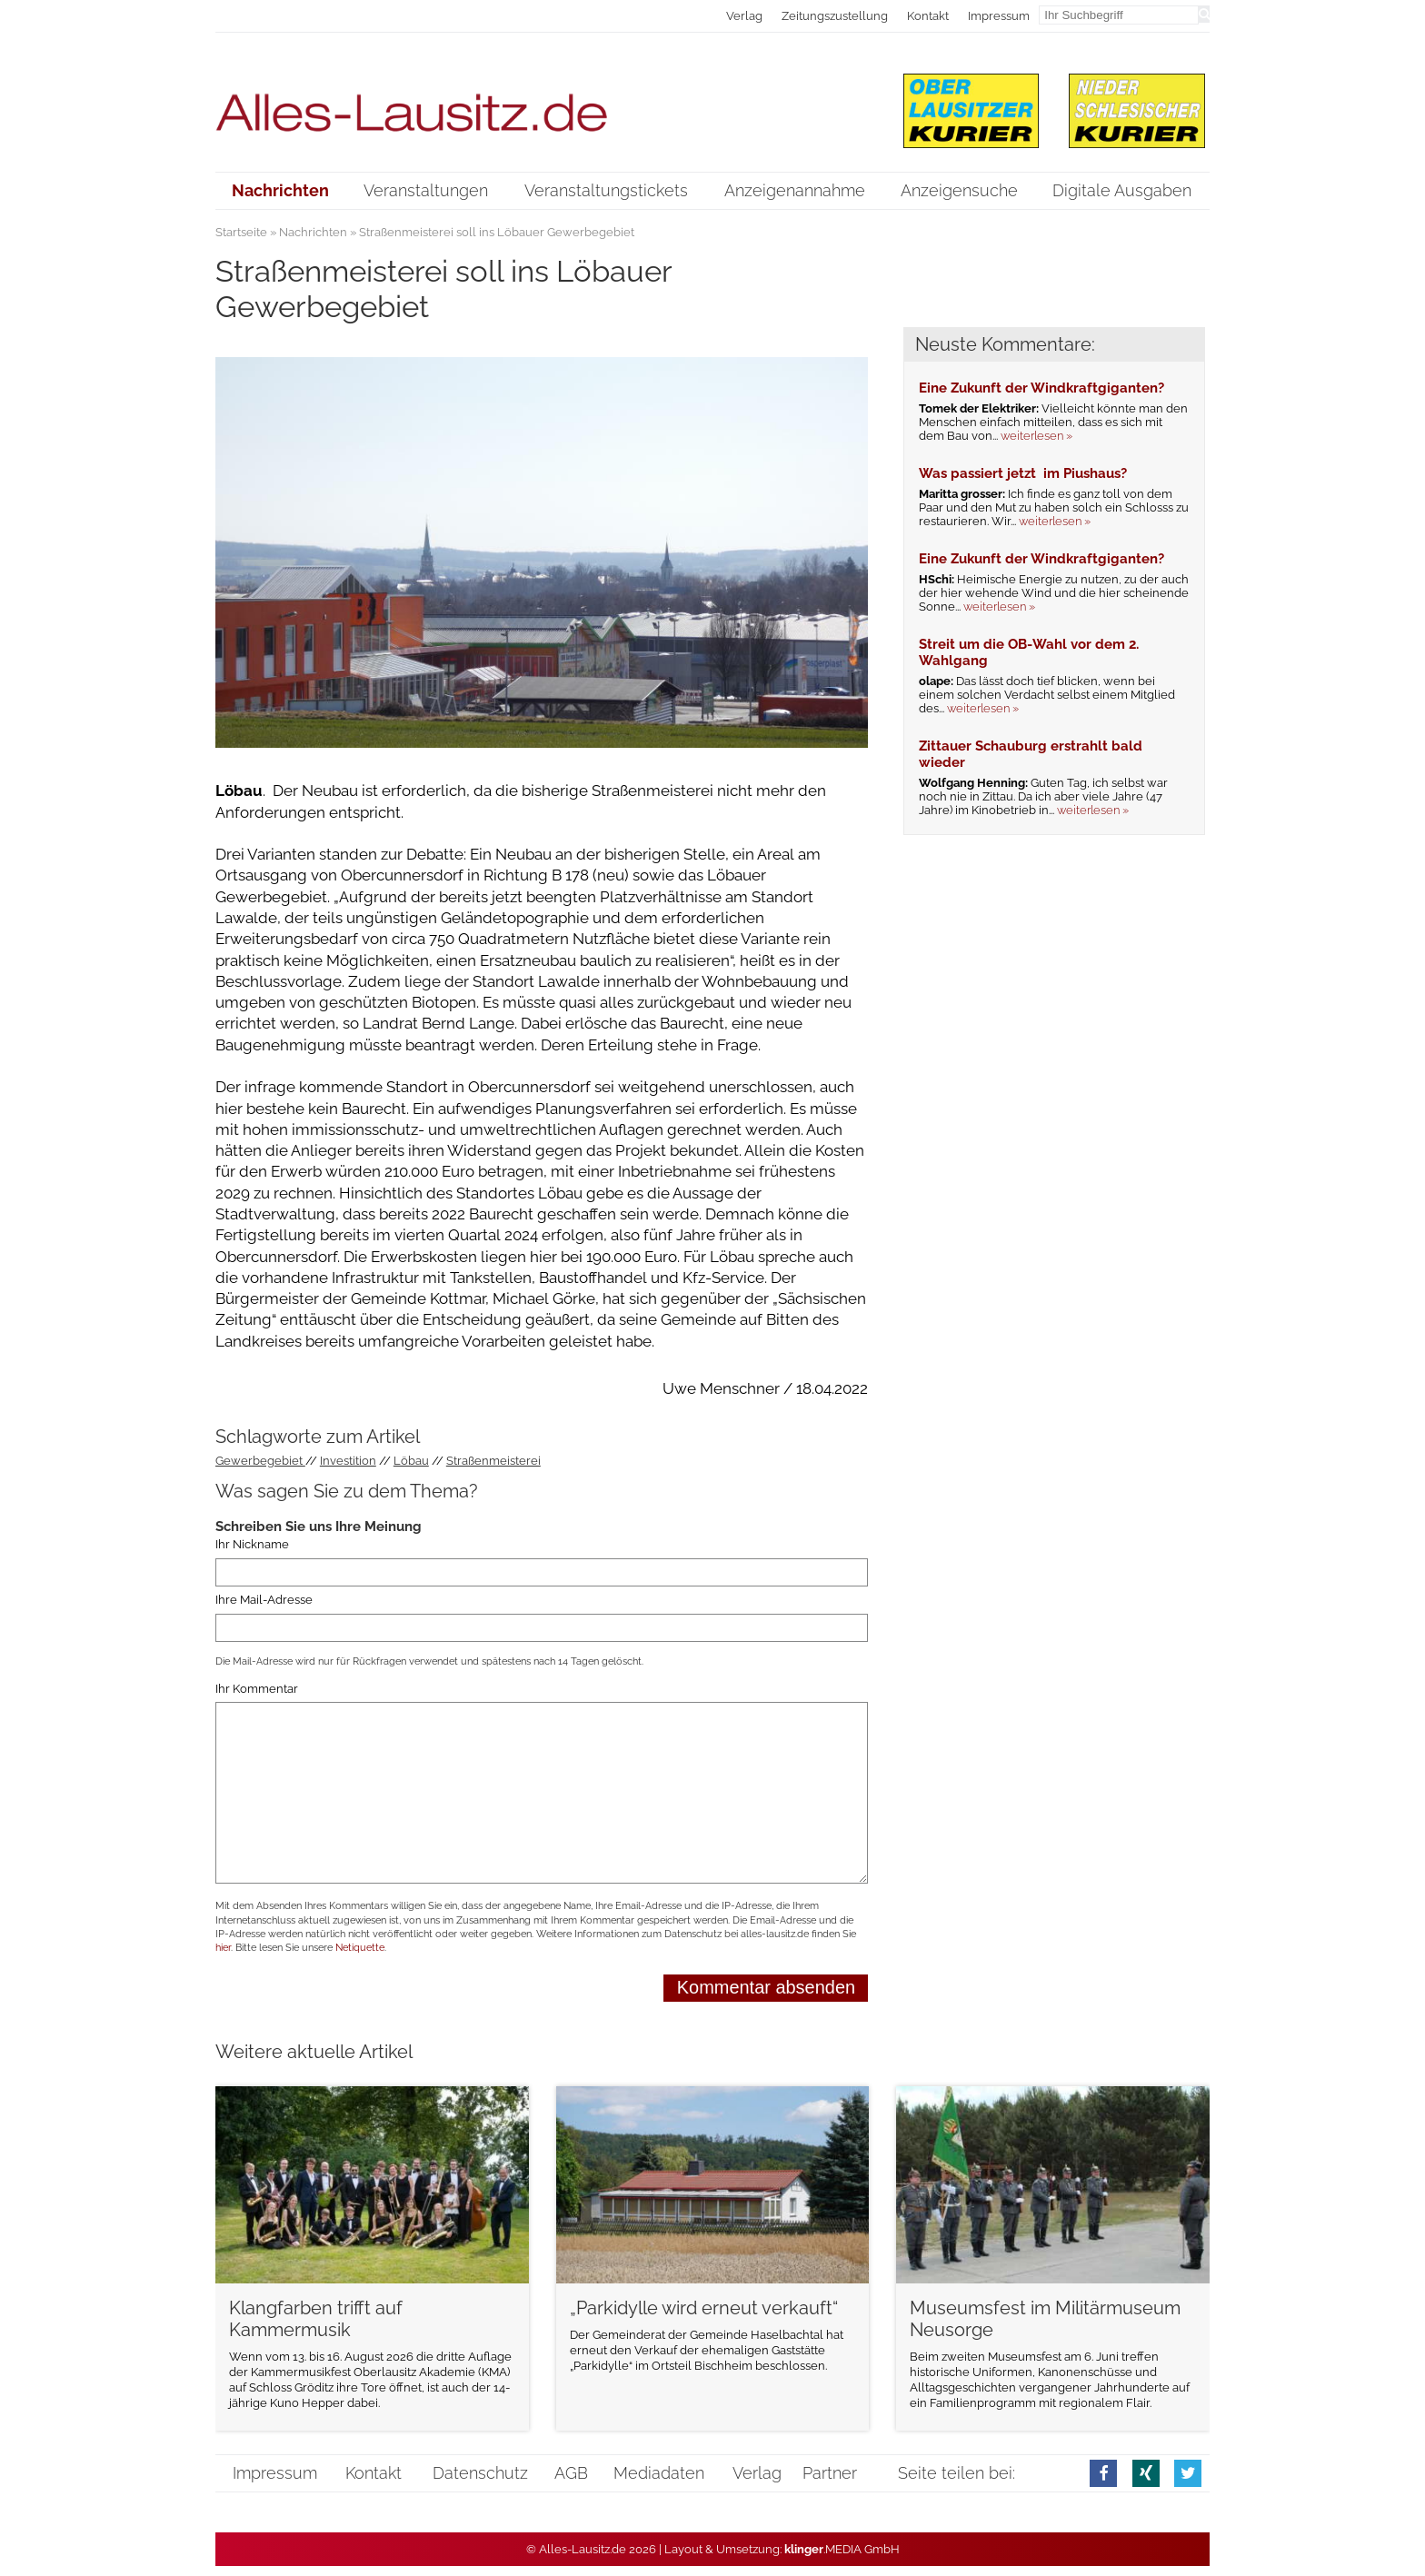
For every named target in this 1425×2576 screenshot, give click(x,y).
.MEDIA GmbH (842, 2549)
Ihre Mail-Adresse (264, 1599)
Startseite (241, 232)
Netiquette (359, 1948)
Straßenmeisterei (493, 1460)
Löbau (411, 1460)
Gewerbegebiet (260, 1460)
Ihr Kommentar (256, 1689)
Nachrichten (313, 232)
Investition (348, 1460)
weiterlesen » (1036, 436)
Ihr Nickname (252, 1545)
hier (223, 1948)
